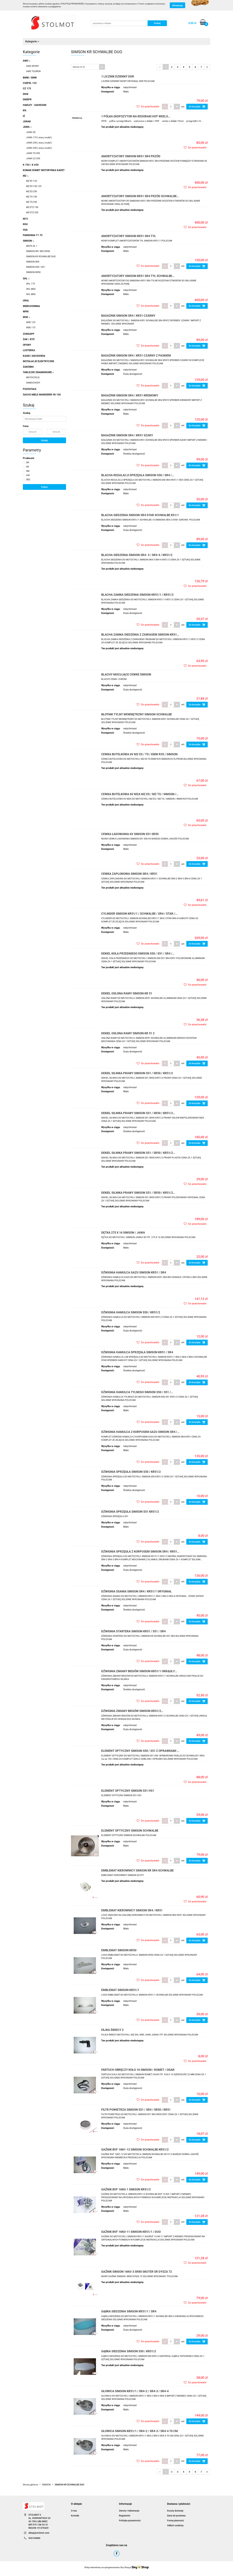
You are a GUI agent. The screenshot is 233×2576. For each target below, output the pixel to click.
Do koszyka (197, 106)
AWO (26, 60)
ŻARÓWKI (28, 366)
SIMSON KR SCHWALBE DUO (41, 256)
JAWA (27, 126)
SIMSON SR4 (32, 261)
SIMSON (28, 240)
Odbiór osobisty (175, 2525)
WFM (25, 311)
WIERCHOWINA (31, 306)
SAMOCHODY (33, 382)
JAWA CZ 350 (33, 158)
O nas (74, 2510)
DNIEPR (27, 99)
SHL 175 (30, 283)
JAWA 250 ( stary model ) (39, 142)
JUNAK (27, 121)
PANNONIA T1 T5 (33, 235)
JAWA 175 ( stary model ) (39, 137)
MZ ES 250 (31, 191)
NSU (25, 224)
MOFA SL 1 (31, 246)
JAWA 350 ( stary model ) (39, 148)
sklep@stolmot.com (38, 2533)
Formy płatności (175, 2520)
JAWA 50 (30, 132)
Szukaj (44, 440)
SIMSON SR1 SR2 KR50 (38, 251)
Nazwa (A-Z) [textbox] (79, 67)
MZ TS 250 (31, 202)
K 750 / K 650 (31, 164)
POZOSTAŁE (29, 389)
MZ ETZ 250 (32, 212)
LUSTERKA (29, 350)
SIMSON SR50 (33, 272)
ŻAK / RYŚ (29, 339)
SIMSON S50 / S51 (35, 267)
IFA (24, 110)
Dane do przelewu (176, 2515)
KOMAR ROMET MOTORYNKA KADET (44, 170)
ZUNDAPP (28, 333)
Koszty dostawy (175, 2510)
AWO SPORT (32, 66)
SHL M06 (30, 294)
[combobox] (88, 67)
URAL (26, 300)
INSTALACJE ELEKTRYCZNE (38, 361)
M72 (25, 218)
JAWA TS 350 (33, 153)
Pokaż (44, 487)
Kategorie (32, 41)
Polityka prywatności (130, 2520)
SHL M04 (30, 289)
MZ (25, 175)
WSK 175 (30, 327)
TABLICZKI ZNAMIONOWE (38, 372)
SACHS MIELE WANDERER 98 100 (42, 394)
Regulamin (124, 2515)
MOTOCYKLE (33, 377)
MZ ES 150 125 (33, 186)
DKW (25, 94)
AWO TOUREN (33, 71)
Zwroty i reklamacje (129, 2510)
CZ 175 (27, 88)
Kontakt (75, 2515)
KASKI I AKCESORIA (34, 355)
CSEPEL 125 (30, 83)
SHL (26, 278)
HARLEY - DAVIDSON (34, 105)
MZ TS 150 (31, 196)
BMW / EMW (30, 77)
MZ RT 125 (31, 181)
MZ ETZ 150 (32, 207)
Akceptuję (177, 5)
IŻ (24, 116)
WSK (26, 317)
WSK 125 (30, 322)
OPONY (27, 344)
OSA (25, 229)
